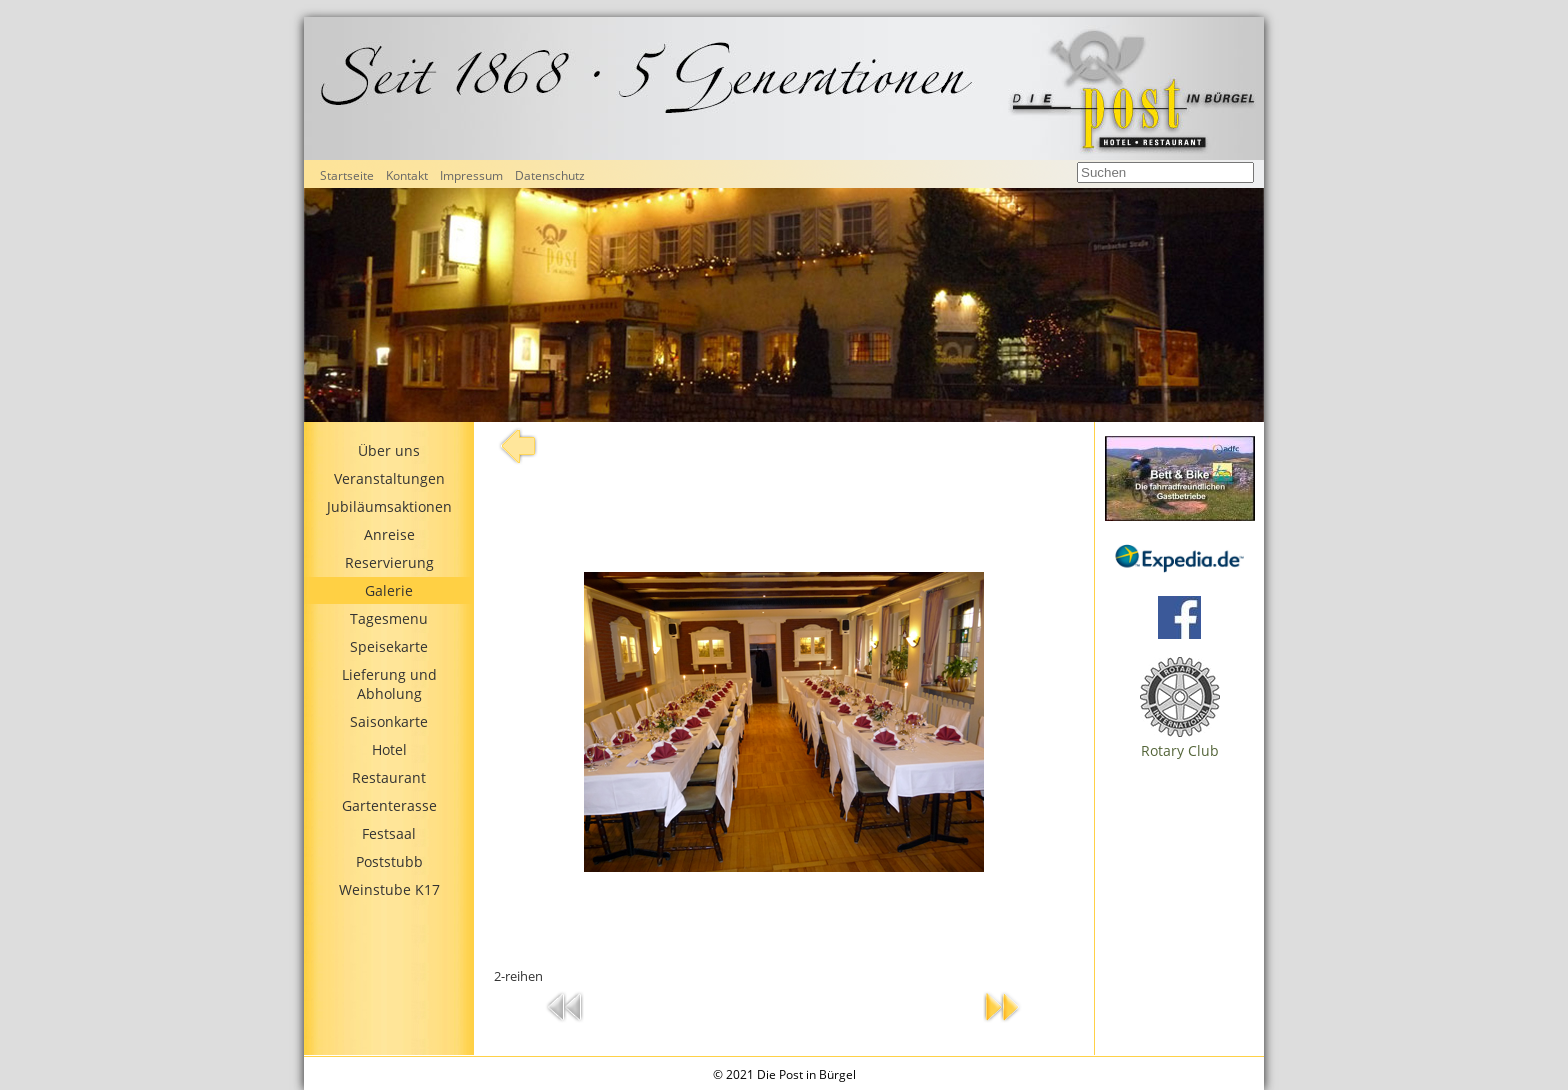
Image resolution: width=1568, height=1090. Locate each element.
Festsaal (389, 833)
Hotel (389, 749)
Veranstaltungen (389, 478)
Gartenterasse (389, 805)
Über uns (389, 450)
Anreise (389, 534)
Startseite (347, 175)
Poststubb (389, 861)
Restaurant (389, 777)
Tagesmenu (389, 618)
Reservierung (389, 562)
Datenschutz (550, 175)
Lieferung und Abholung (389, 684)
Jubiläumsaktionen (389, 506)
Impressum (471, 175)
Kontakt (407, 175)
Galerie (389, 590)
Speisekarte (389, 646)
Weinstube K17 (389, 889)
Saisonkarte (389, 721)
